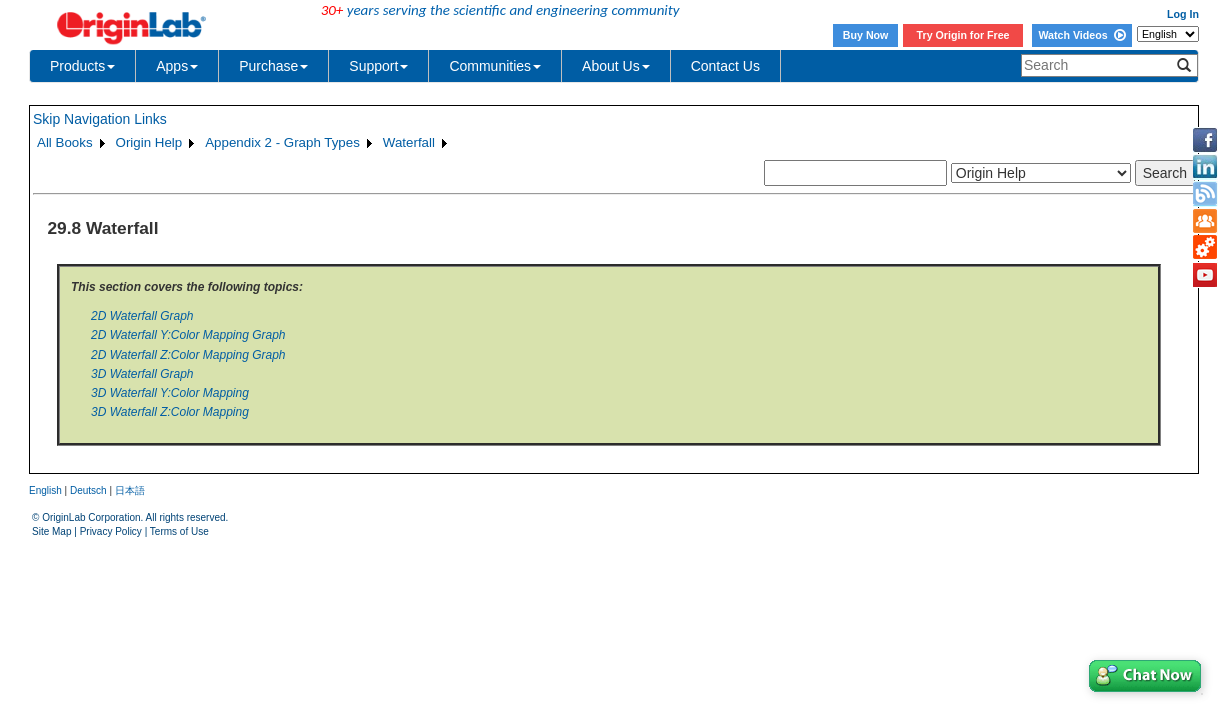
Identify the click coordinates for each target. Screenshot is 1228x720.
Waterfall (409, 142)
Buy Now (866, 35)
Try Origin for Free (963, 35)
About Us (616, 66)
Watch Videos (1081, 35)
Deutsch (88, 490)
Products (82, 66)
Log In (1183, 14)
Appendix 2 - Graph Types (282, 142)
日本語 (130, 490)
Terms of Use (179, 531)
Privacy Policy (111, 531)
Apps (177, 66)
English (45, 490)
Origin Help (149, 142)
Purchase (273, 66)
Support (378, 66)
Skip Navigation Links (100, 119)
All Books (65, 142)
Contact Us (725, 66)
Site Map (51, 531)
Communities (495, 66)
